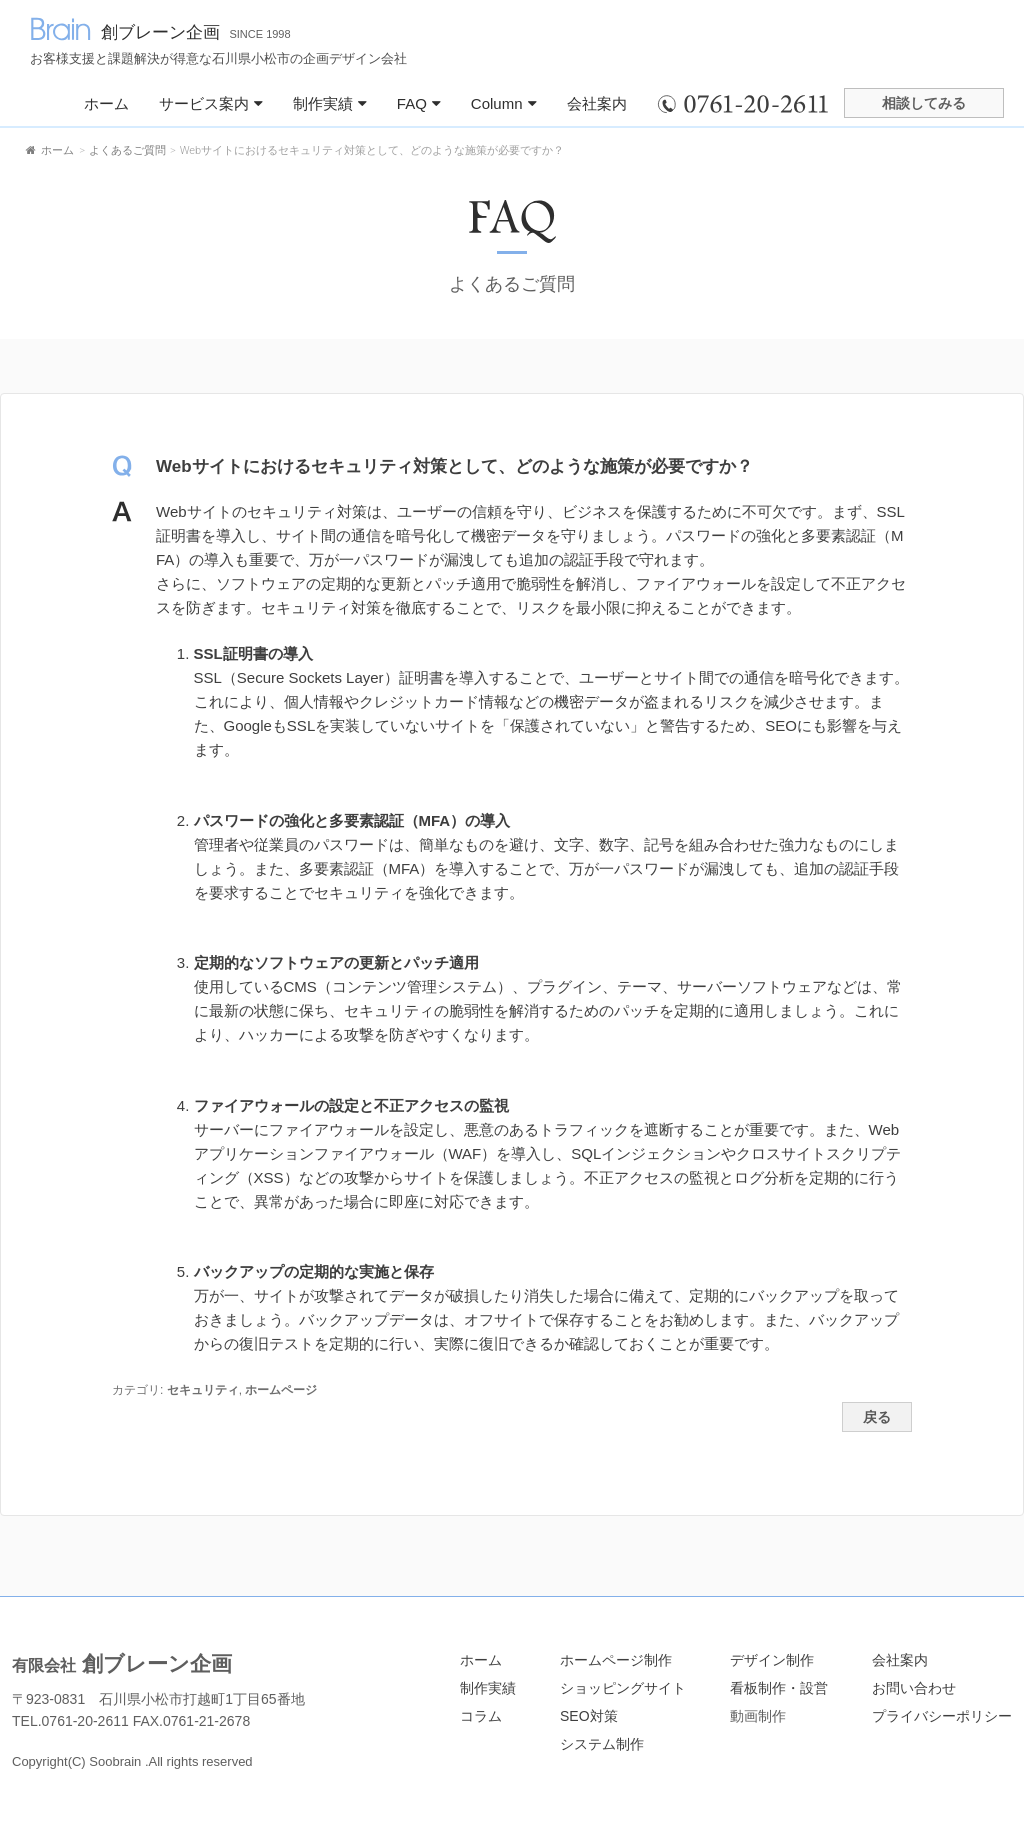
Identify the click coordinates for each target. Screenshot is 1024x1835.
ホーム (106, 103)
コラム (481, 1716)
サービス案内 (211, 103)
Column (504, 103)
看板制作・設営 (779, 1688)
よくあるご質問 (512, 284)
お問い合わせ (914, 1688)
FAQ (419, 103)
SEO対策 (589, 1716)
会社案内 (597, 103)
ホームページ (281, 1390)
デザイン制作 (772, 1660)
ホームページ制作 (616, 1660)
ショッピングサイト (623, 1688)
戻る (877, 1417)
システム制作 (602, 1744)
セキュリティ (203, 1390)
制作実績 (330, 103)
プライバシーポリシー (942, 1716)
